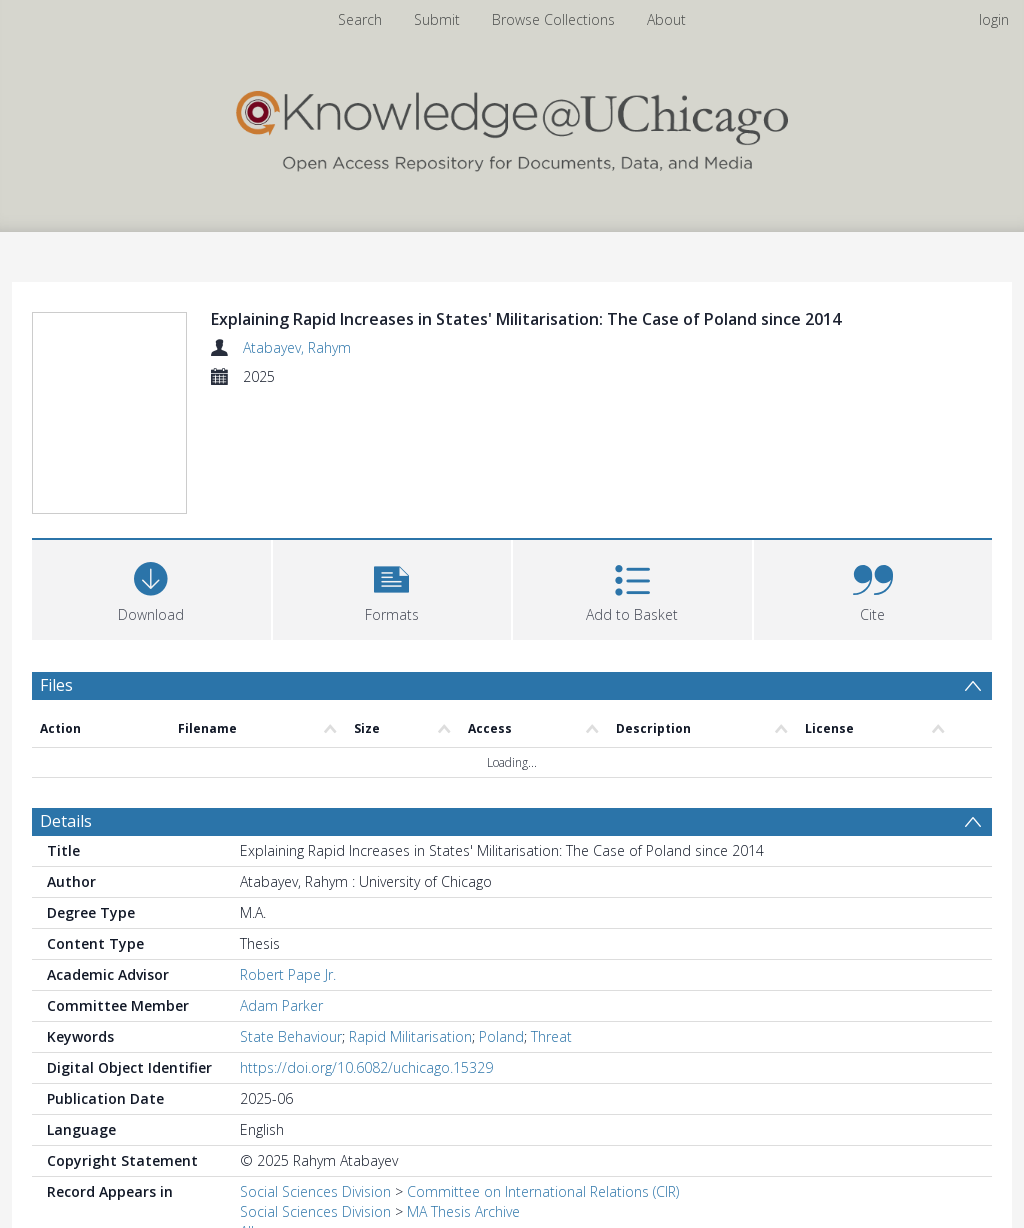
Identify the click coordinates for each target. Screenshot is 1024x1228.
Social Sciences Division (315, 1191)
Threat (551, 1036)
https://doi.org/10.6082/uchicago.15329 (366, 1067)
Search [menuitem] (360, 19)
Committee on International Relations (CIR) (543, 1191)
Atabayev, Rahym (297, 347)
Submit (437, 19)
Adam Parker (281, 1005)
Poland (501, 1036)
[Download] (151, 587)
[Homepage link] (512, 126)
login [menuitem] (994, 19)
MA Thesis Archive (463, 1211)
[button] (392, 587)
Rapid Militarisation (410, 1036)
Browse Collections (553, 19)
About (666, 19)
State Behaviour (291, 1036)
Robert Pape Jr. (288, 974)
